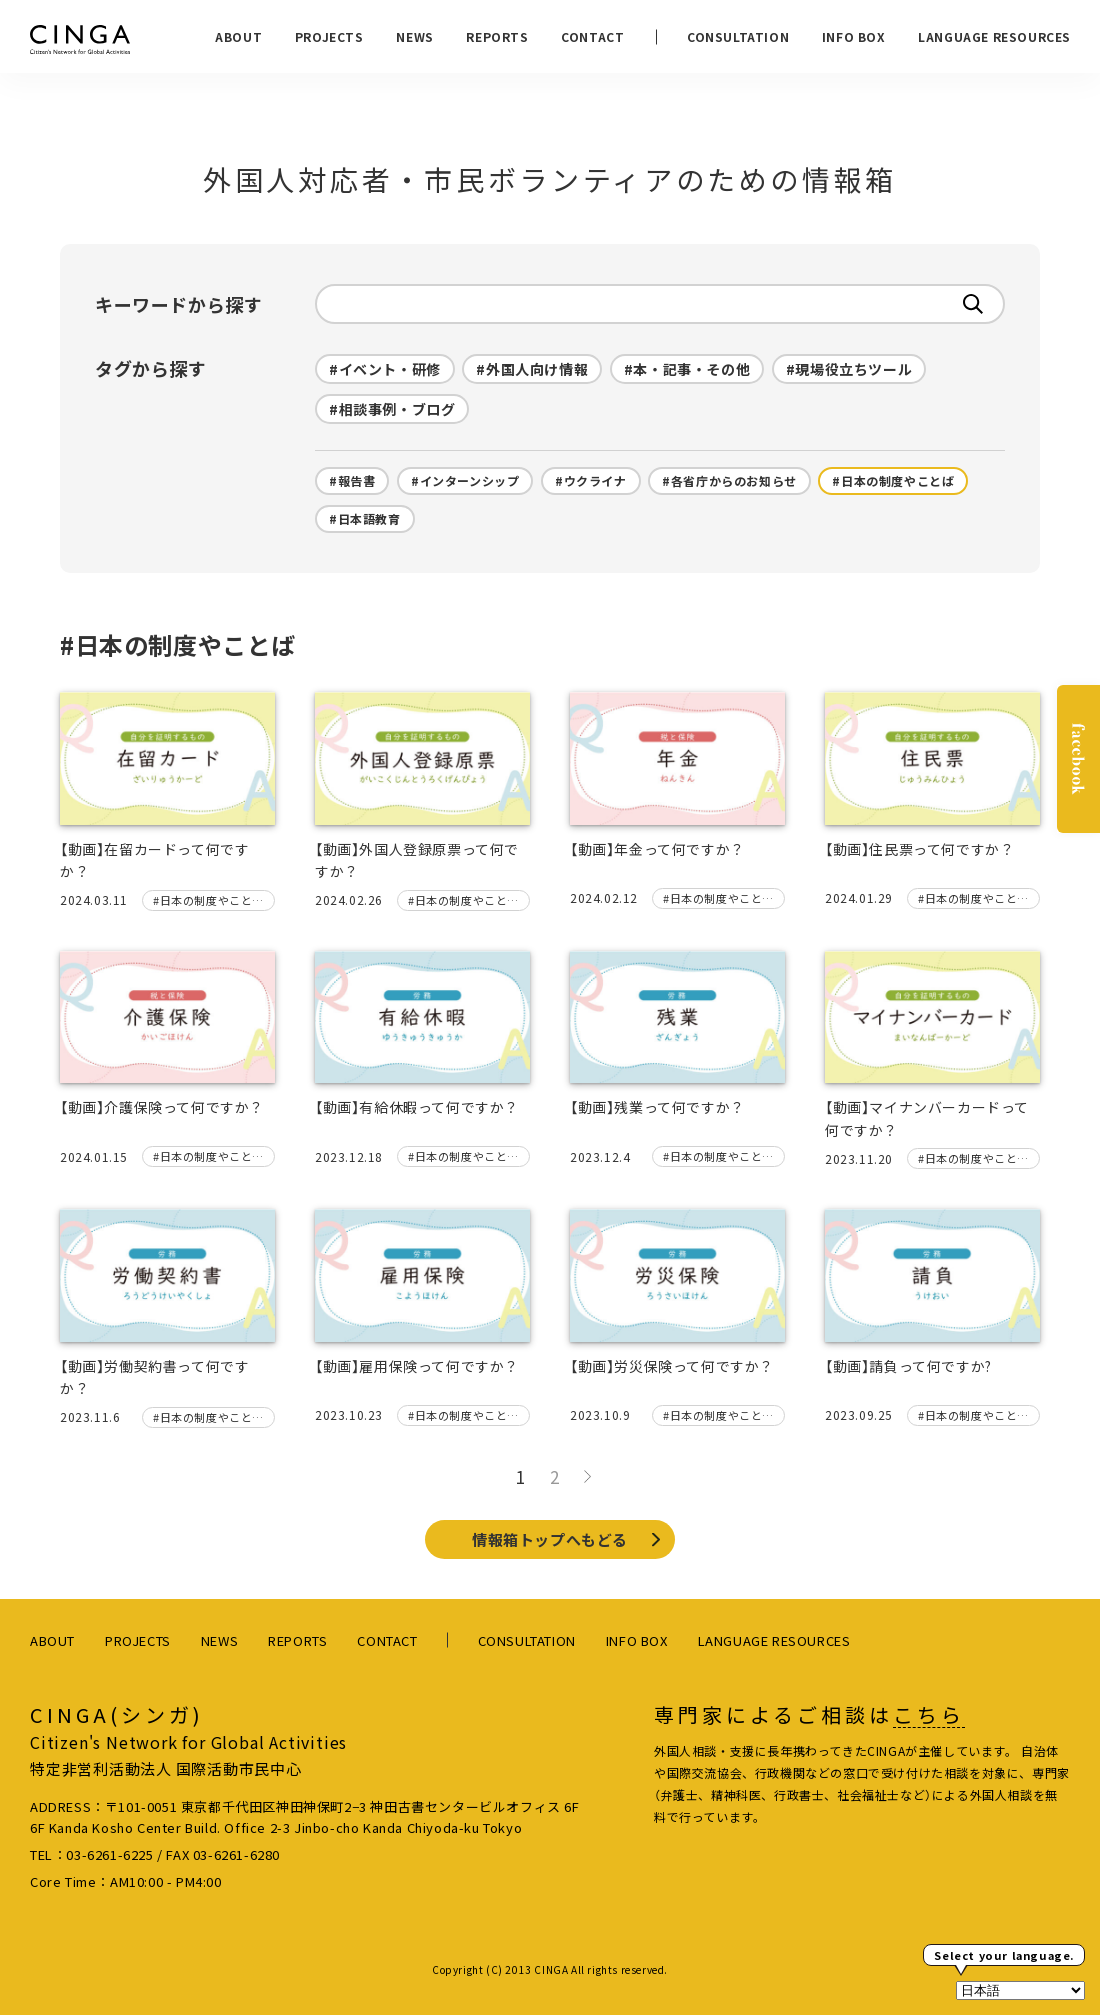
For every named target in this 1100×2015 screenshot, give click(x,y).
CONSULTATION (738, 36)
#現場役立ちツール (849, 369)
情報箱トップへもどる (550, 1539)
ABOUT (238, 36)
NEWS (414, 36)
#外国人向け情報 (532, 369)
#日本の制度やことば (893, 480)
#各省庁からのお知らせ (729, 480)
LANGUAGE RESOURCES (994, 36)
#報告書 (352, 480)
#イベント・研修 (385, 369)
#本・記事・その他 (687, 369)
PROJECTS (329, 36)
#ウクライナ (591, 480)
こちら (929, 1715)
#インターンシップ (465, 480)
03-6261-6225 (109, 1854)
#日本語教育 (365, 518)
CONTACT (592, 36)
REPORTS (497, 36)
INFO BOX (854, 36)
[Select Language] (1020, 1990)
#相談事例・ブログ (392, 409)
